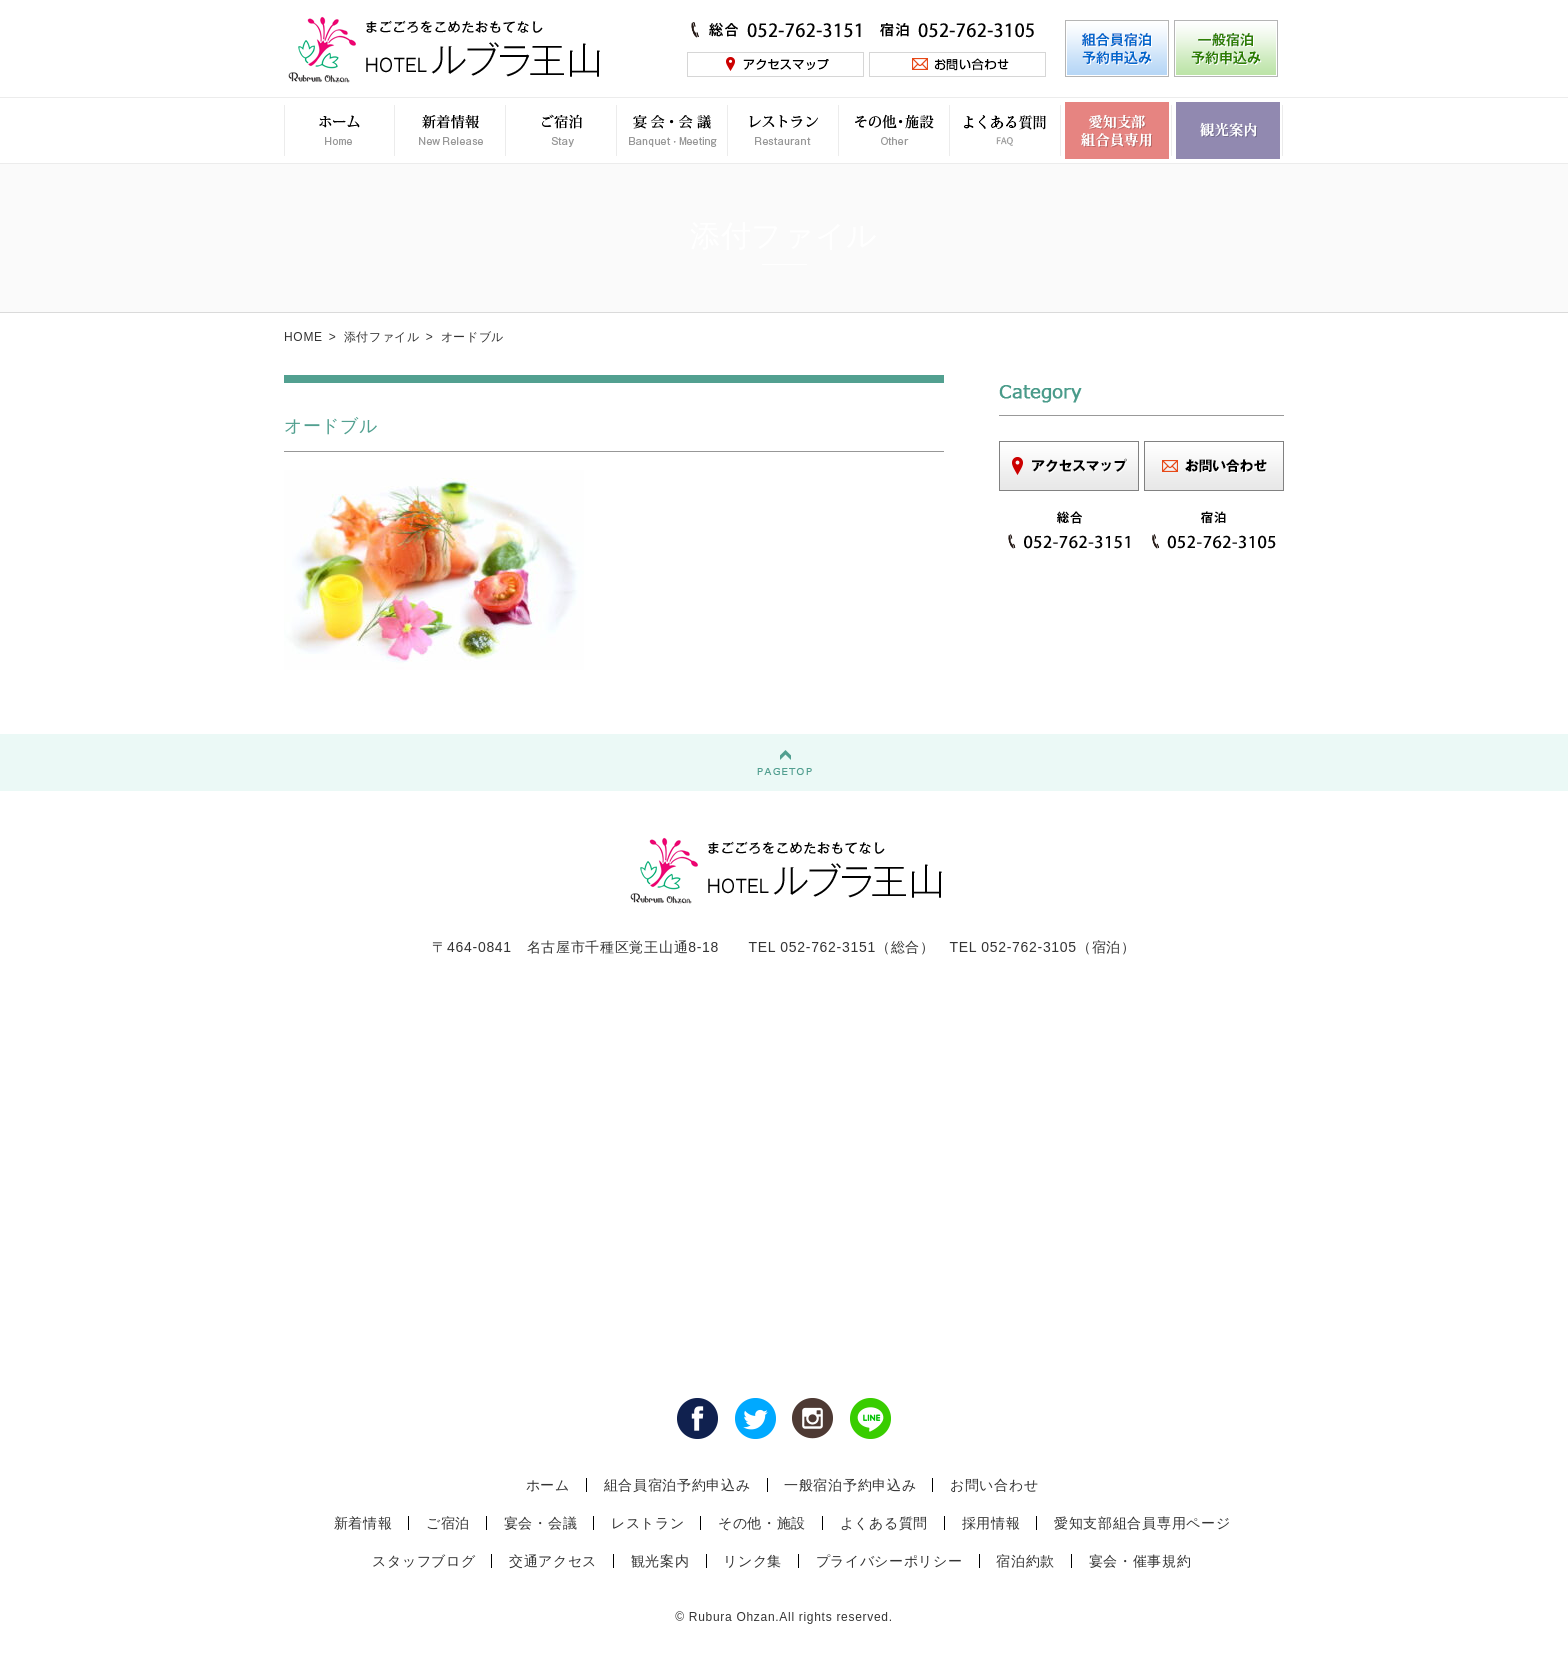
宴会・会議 (541, 1523)
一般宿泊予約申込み (850, 1485)
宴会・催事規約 (1140, 1561)
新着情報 (363, 1523)
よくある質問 (884, 1523)
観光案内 (660, 1561)
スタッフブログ (423, 1561)
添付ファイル (382, 337)
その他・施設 (762, 1523)
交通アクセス (553, 1561)
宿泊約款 (1025, 1561)
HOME (303, 337)
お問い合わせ (994, 1485)
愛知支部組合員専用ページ (1142, 1523)
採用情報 (991, 1523)
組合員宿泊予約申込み (677, 1485)
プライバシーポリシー (889, 1561)
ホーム (548, 1485)
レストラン (648, 1523)
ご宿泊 (448, 1523)
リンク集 (752, 1561)
